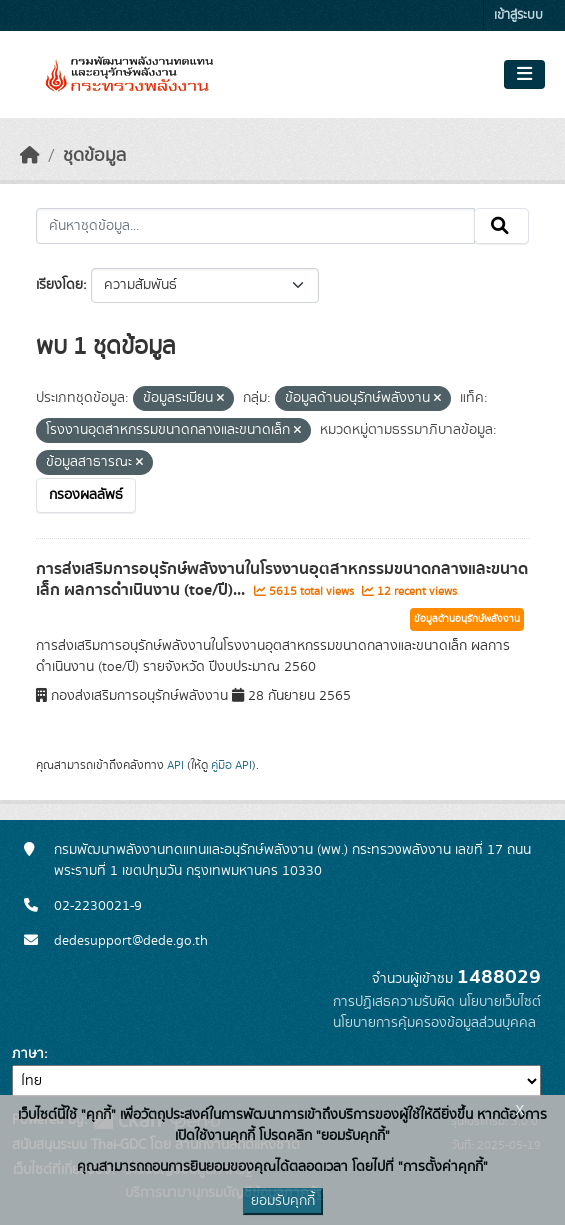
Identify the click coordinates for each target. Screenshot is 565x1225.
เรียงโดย (59, 285)
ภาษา (28, 1054)
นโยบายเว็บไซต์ (500, 1002)
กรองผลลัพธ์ (86, 495)
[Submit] (501, 226)
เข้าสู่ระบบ (518, 15)
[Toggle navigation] (524, 75)
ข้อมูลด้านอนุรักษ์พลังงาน (467, 619)
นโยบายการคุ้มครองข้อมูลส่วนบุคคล (434, 1023)
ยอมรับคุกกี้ (283, 1201)
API (175, 765)
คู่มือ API (231, 765)
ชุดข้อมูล (94, 156)
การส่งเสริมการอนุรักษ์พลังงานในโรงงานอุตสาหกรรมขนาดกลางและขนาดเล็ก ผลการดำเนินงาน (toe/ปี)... (282, 579)
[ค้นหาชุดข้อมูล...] (255, 226)
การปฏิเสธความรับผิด (394, 1002)
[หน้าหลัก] (30, 156)
